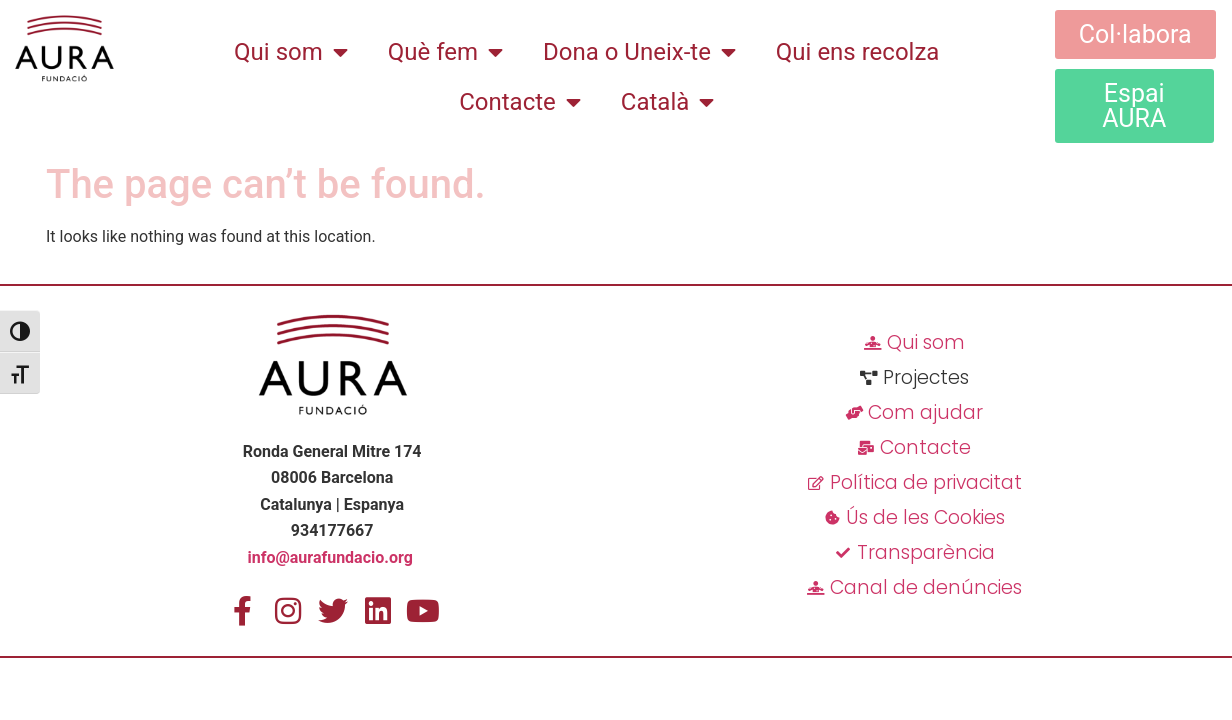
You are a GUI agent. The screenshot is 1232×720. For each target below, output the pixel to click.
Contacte (520, 102)
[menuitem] (667, 102)
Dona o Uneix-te (639, 52)
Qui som (291, 52)
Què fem (445, 52)
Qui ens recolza (858, 52)
